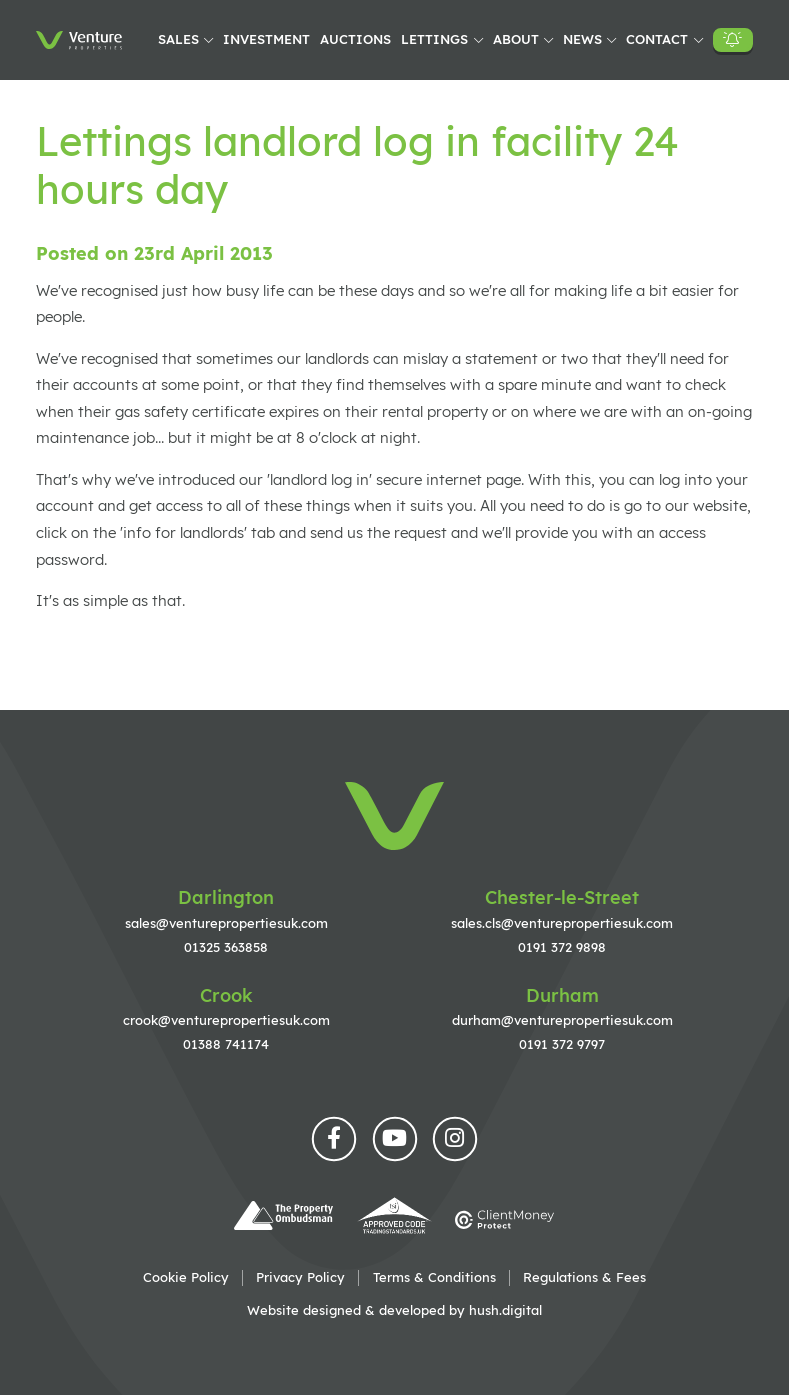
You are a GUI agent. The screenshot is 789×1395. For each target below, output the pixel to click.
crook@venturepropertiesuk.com (226, 1020)
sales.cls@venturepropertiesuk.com (562, 923)
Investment (266, 39)
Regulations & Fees (584, 1277)
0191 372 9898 (562, 947)
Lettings (434, 39)
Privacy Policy (300, 1277)
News (582, 39)
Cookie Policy (186, 1277)
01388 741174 (226, 1044)
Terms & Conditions (434, 1277)
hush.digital (505, 1310)
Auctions (355, 39)
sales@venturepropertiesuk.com (226, 923)
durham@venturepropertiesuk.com (562, 1020)
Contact (657, 39)
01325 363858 (226, 947)
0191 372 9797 (562, 1044)
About (516, 39)
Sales (178, 39)
